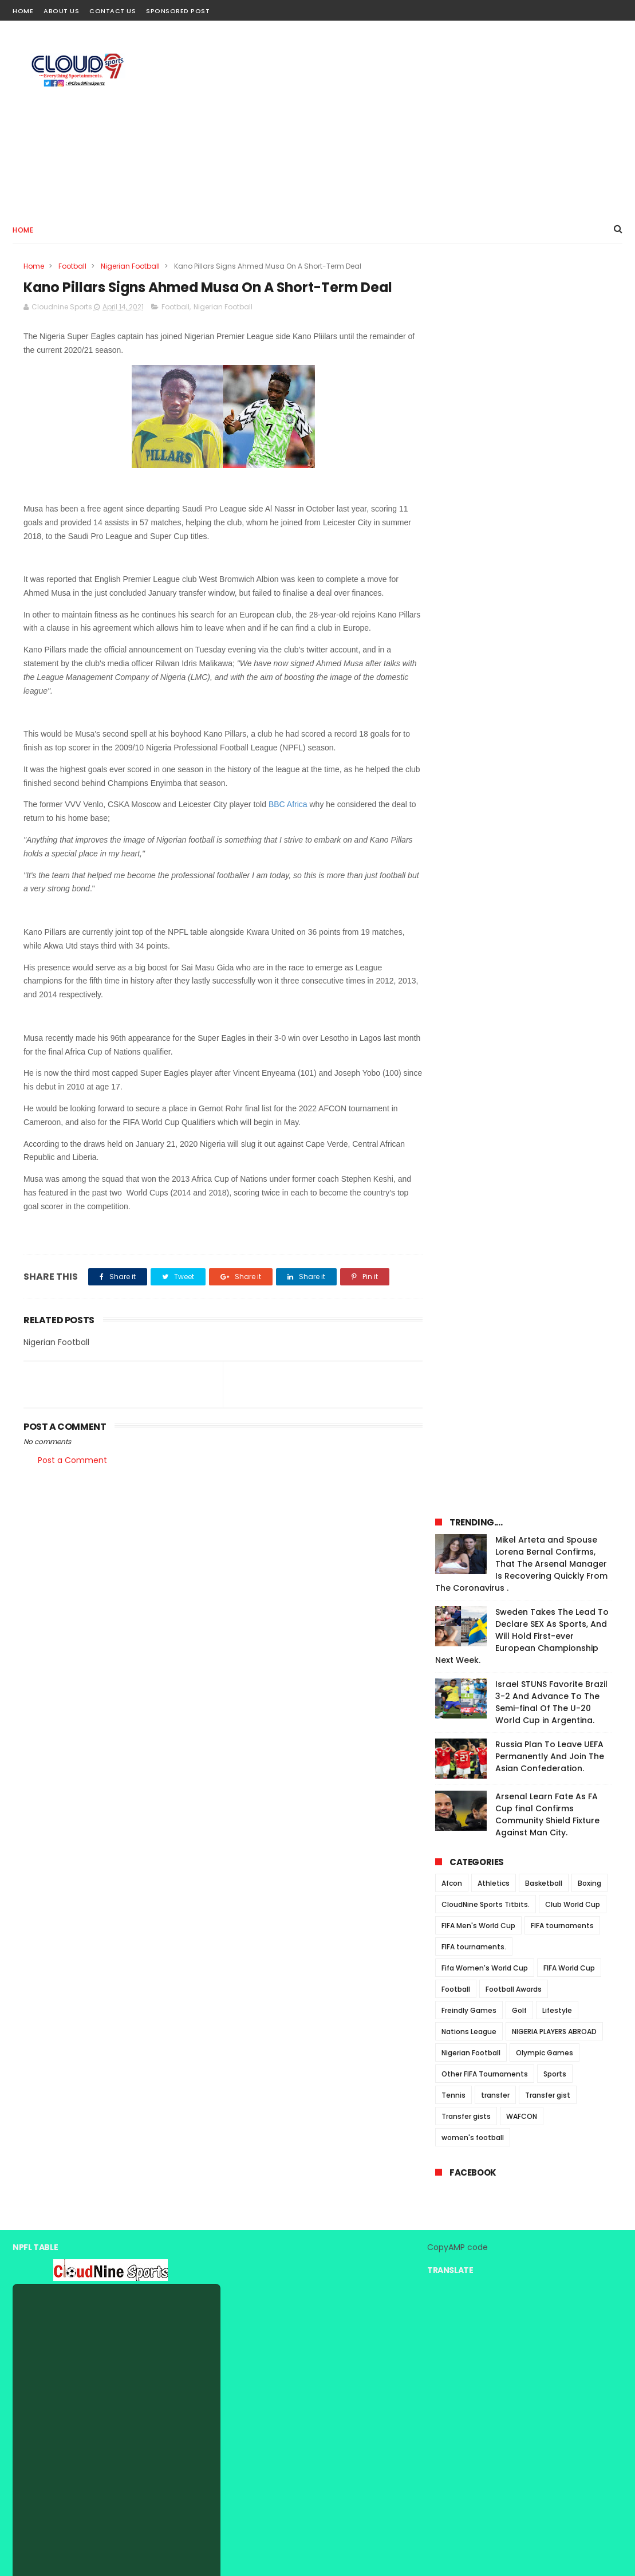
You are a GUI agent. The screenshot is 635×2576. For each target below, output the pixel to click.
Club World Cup (572, 683)
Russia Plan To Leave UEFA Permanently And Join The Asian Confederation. (549, 535)
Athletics (494, 662)
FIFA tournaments (562, 704)
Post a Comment (72, 1460)
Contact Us (112, 10)
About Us (61, 10)
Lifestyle (557, 789)
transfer (495, 874)
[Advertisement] (414, 118)
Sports (554, 853)
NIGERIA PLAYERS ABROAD (554, 810)
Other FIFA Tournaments (484, 853)
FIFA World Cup (569, 747)
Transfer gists (466, 895)
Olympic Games (544, 831)
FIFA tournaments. (473, 725)
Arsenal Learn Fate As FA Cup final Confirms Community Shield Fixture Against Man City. (547, 593)
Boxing (589, 662)
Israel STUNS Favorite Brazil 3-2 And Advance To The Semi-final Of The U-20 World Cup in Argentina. (551, 481)
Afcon (451, 662)
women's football (472, 916)
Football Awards (514, 768)
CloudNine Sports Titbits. (485, 683)
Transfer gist (547, 874)
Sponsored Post (178, 10)
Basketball (543, 662)
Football (72, 266)
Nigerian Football (130, 266)
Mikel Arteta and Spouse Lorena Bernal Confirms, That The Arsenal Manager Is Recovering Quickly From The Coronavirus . (521, 342)
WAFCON (521, 895)
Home (23, 10)
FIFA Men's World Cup (478, 704)
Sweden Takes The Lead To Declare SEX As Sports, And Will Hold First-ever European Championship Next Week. (522, 415)
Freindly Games (468, 789)
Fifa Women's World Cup (484, 747)
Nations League (468, 810)
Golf (519, 789)
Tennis (453, 874)
